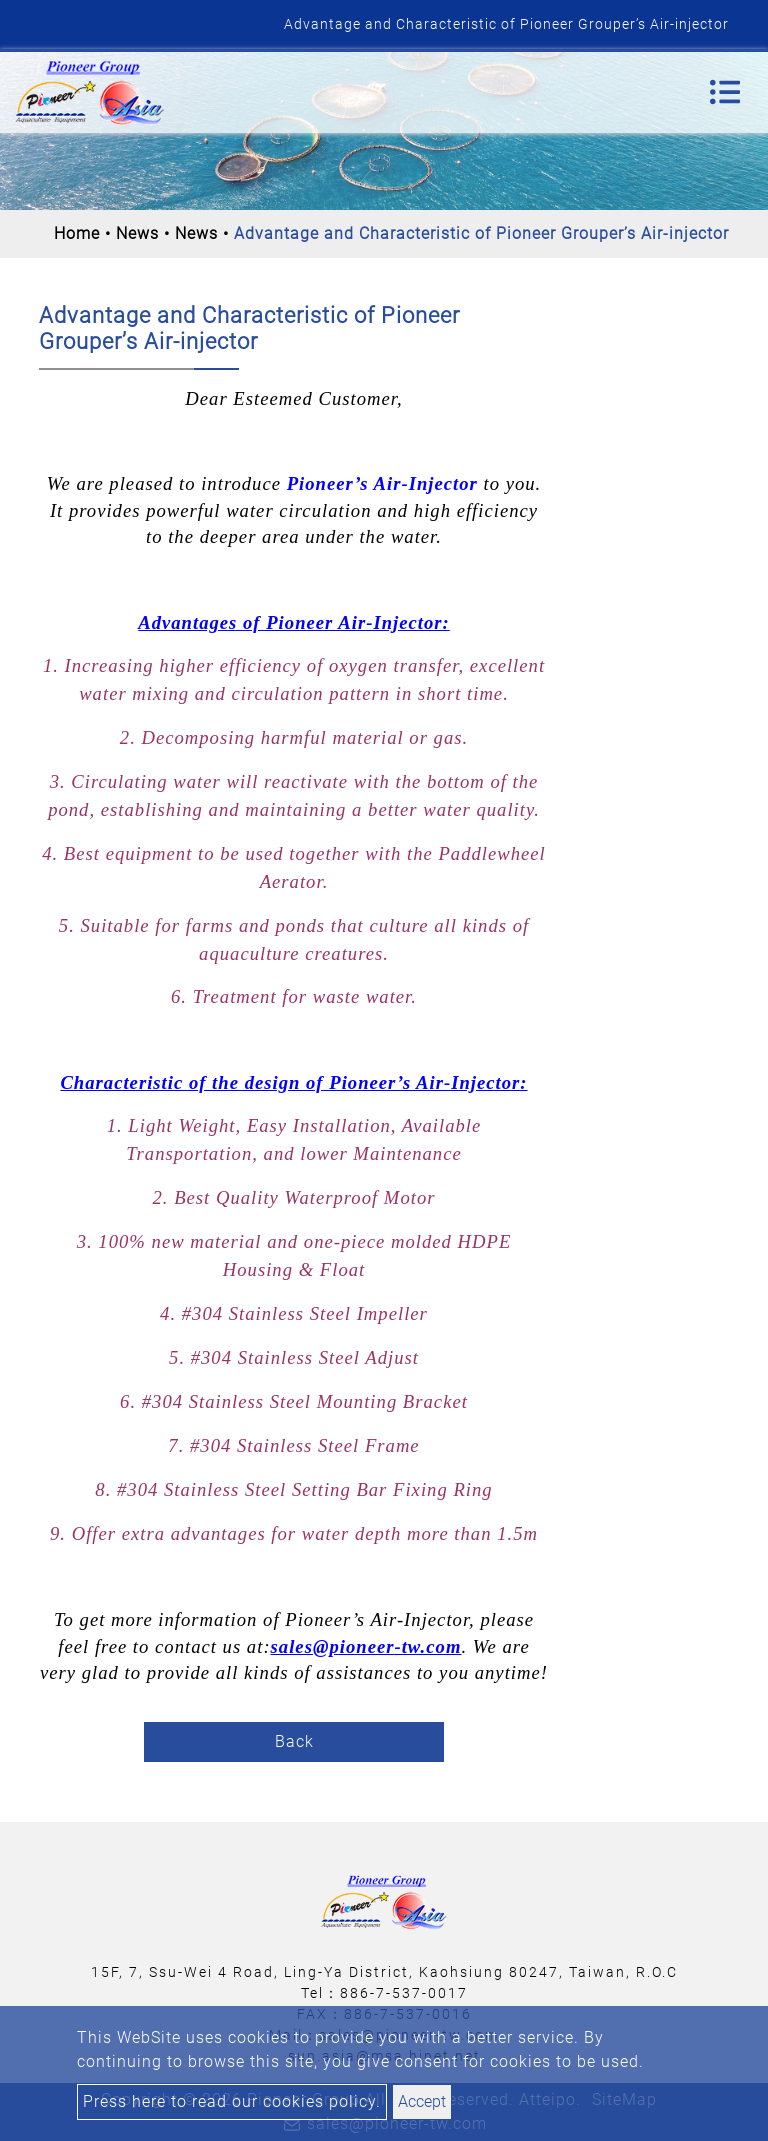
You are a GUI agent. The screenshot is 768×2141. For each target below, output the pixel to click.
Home (77, 233)
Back (294, 1741)
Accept (422, 2101)
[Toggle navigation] (725, 92)
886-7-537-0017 (404, 1993)
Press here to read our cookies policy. (232, 2101)
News (137, 233)
